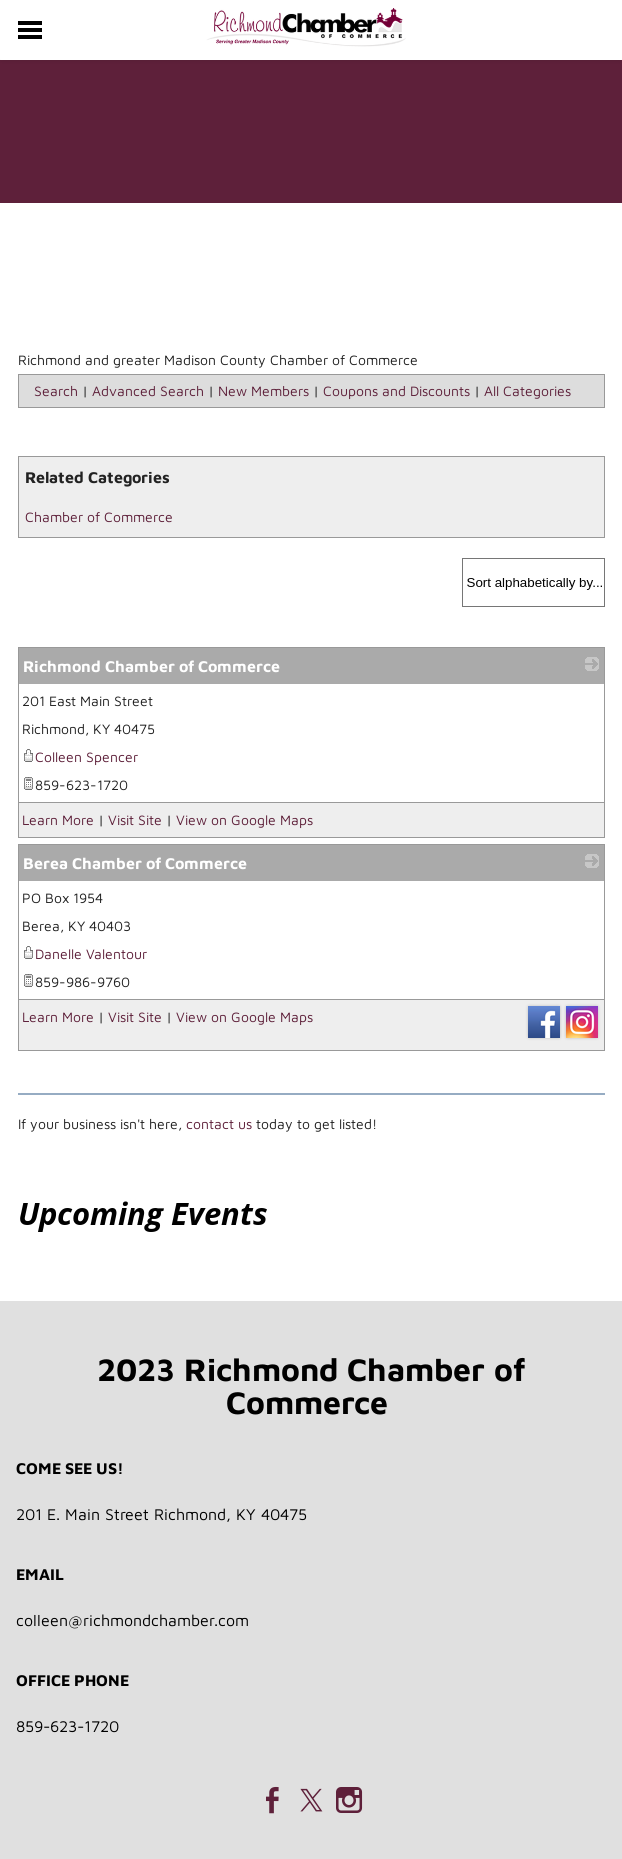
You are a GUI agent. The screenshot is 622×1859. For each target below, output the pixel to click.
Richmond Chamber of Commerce (151, 666)
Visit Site (135, 819)
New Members (263, 390)
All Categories (527, 390)
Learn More (58, 819)
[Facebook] (273, 1800)
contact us (219, 1123)
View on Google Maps (244, 819)
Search (56, 390)
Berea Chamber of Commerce (135, 863)
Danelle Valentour (84, 953)
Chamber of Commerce (99, 516)
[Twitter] (311, 1800)
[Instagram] (349, 1800)
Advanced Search (148, 390)
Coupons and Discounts (396, 390)
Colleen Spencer (80, 756)
